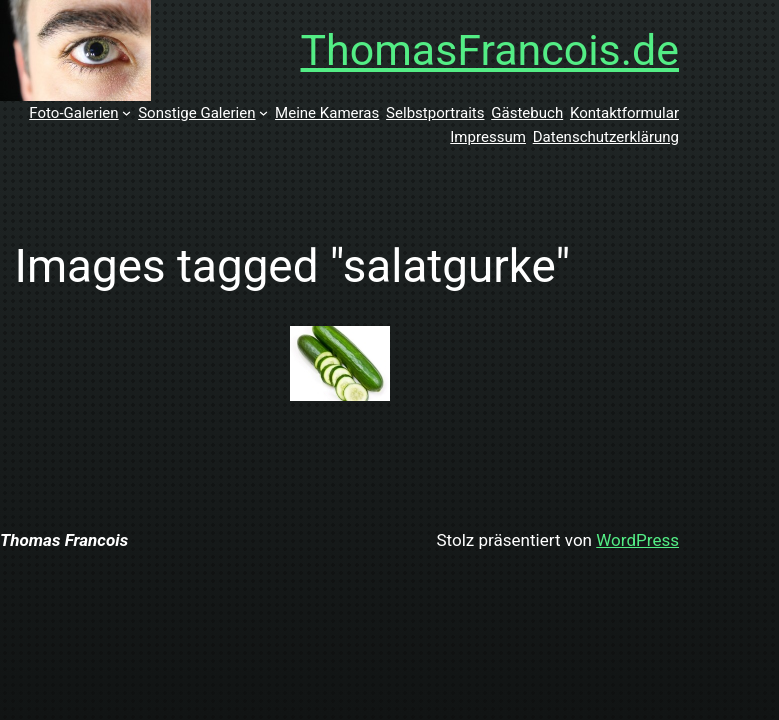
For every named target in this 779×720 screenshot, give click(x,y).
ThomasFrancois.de (490, 50)
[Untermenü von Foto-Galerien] (126, 112)
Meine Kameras (327, 113)
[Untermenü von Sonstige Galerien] (263, 112)
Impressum (488, 137)
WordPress (637, 540)
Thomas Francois (64, 540)
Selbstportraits (435, 113)
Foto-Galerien (73, 113)
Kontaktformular (624, 113)
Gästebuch (527, 113)
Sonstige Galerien (196, 113)
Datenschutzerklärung (606, 137)
